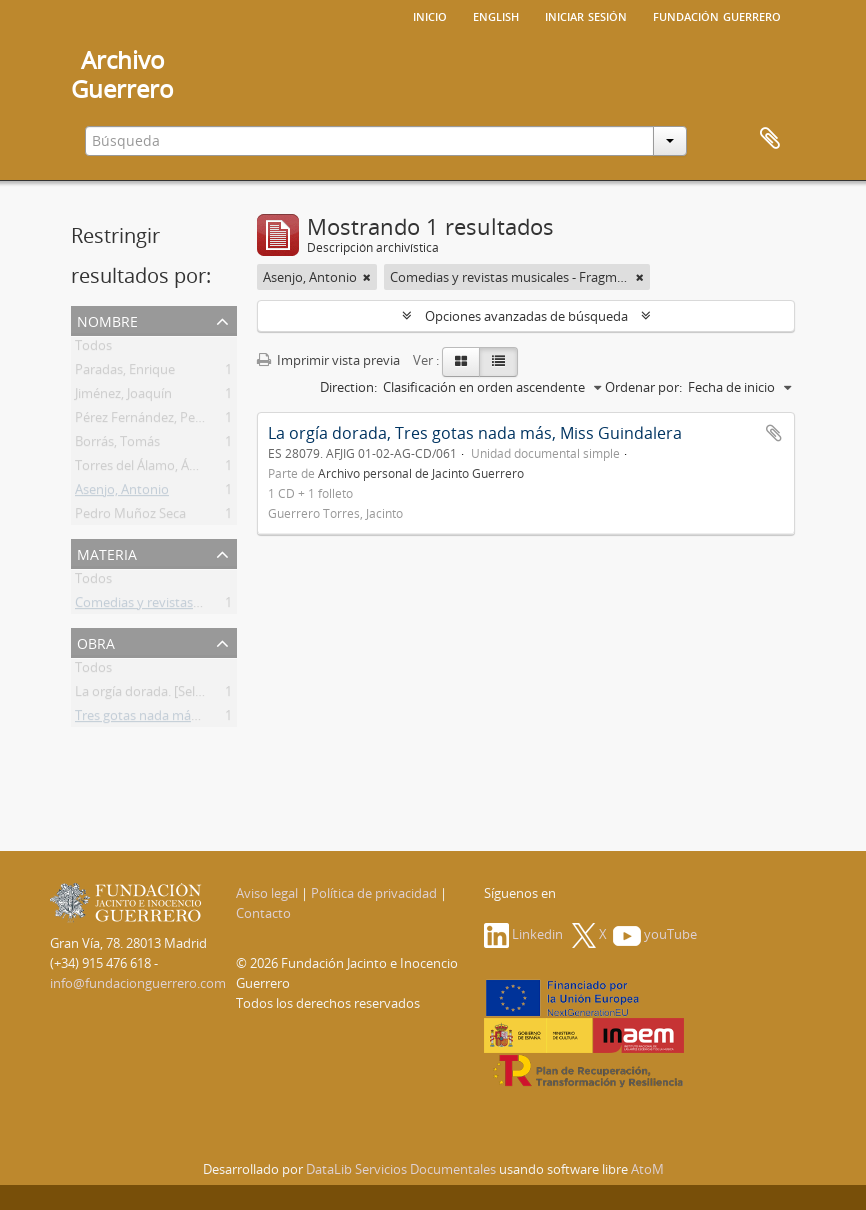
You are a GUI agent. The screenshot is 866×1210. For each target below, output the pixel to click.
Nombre (107, 319)
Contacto (263, 913)
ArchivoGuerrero (122, 74)
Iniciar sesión (586, 15)
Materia (107, 552)
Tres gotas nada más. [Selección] (170, 719)
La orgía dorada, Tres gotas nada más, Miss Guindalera (475, 433)
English (496, 15)
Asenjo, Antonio (122, 493)
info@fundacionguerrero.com (138, 983)
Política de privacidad (374, 893)
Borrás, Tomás (117, 445)
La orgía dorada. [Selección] (156, 695)
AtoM (647, 1169)
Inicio (430, 15)
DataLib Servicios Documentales (401, 1169)
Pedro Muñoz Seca (130, 517)
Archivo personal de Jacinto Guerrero (421, 473)
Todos (93, 349)
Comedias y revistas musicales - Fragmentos (205, 606)
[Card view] (461, 362)
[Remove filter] (367, 277)
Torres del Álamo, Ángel (144, 469)
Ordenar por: (643, 387)
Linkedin (523, 934)
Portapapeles (770, 139)
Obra (96, 641)
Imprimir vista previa (328, 360)
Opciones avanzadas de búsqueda (526, 316)
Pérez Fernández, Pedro (145, 421)
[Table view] (498, 362)
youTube (655, 934)
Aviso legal (267, 893)
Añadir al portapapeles (774, 433)
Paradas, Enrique (125, 373)
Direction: (348, 387)
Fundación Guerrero (717, 15)
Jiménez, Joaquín (123, 397)
